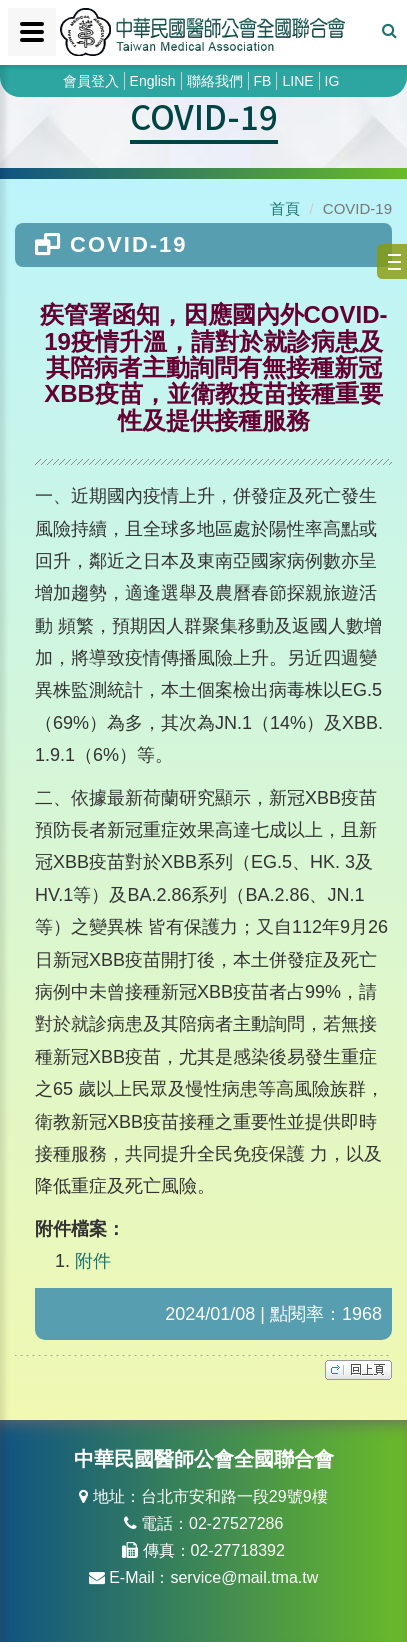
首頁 (285, 208)
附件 (93, 1261)
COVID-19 (204, 116)
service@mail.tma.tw (244, 1577)
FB (263, 81)
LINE (297, 81)
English (153, 81)
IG (332, 81)
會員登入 (91, 81)
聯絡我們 (215, 81)
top (358, 1370)
